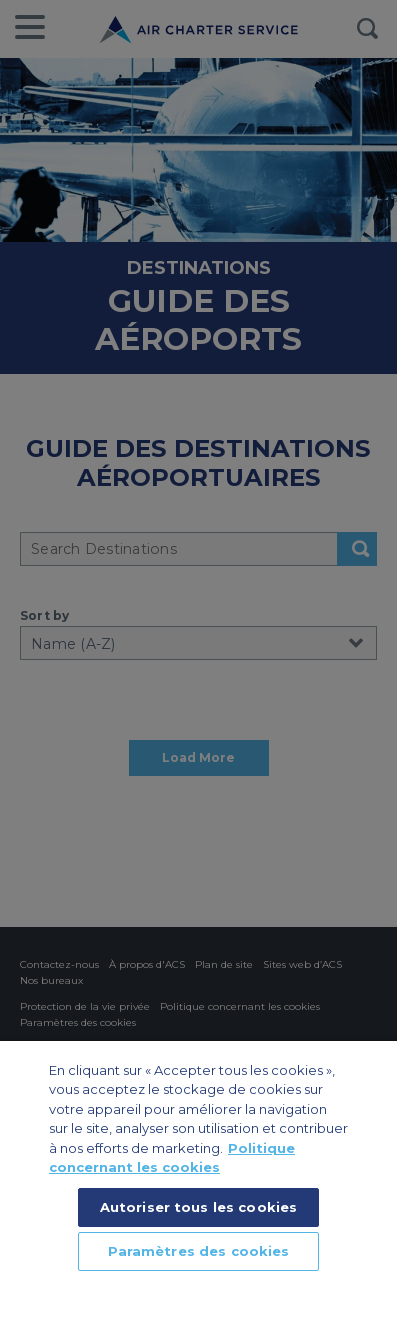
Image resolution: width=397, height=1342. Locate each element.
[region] (198, 1191)
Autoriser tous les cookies (198, 1207)
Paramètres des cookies (199, 1251)
